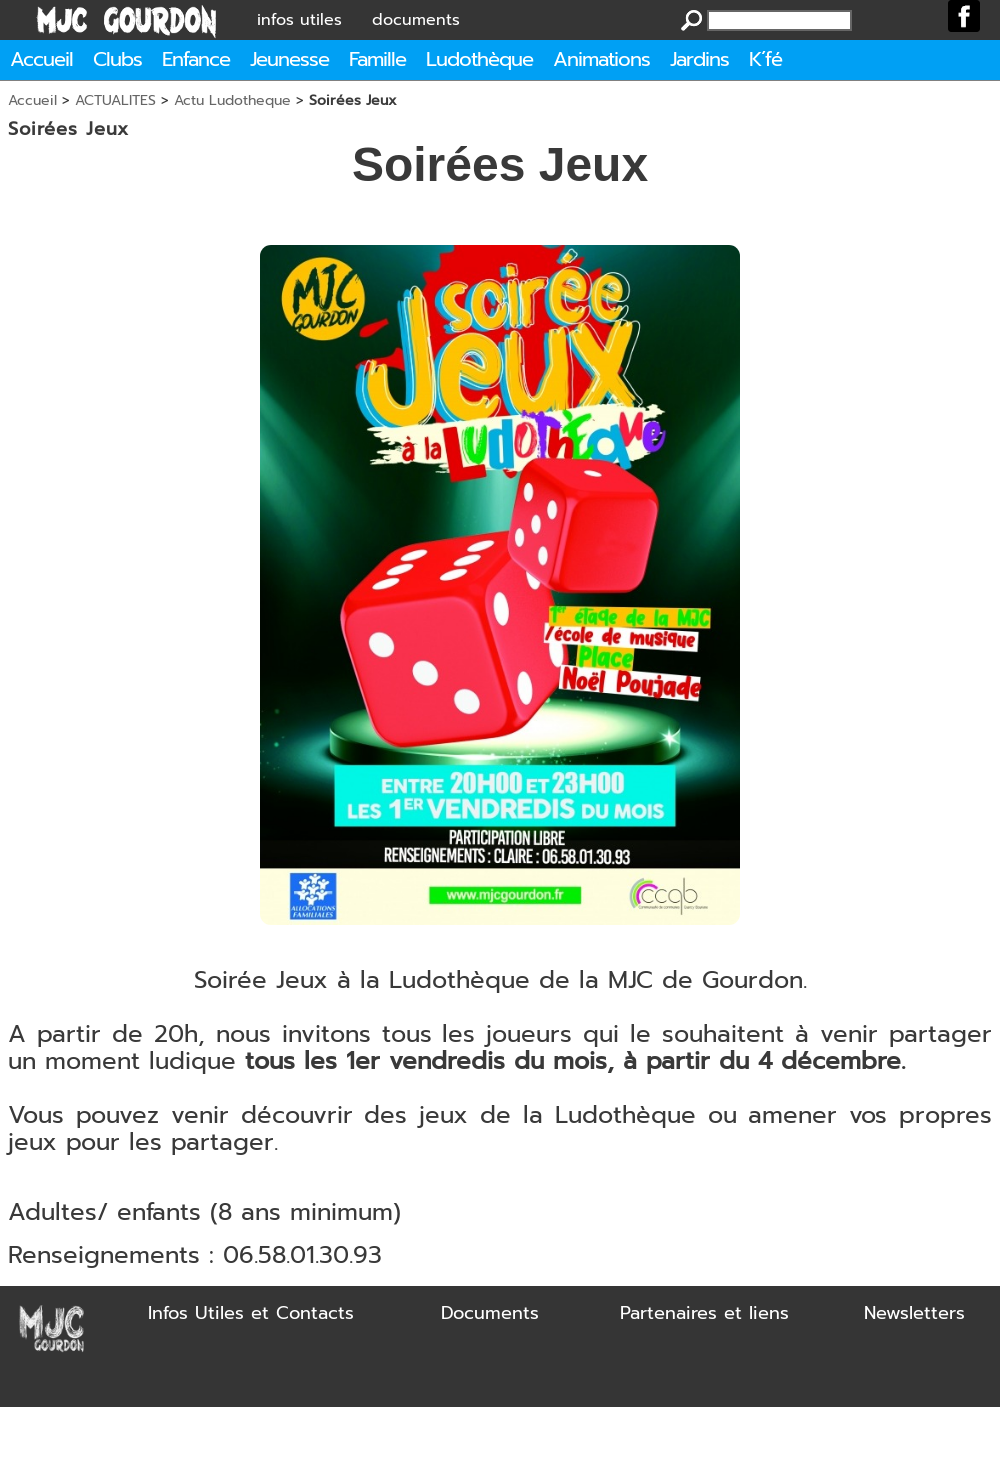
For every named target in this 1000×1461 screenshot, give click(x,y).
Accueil (41, 59)
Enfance (196, 59)
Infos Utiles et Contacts (251, 1313)
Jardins (699, 59)
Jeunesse (289, 59)
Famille (377, 59)
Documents (490, 1313)
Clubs (117, 59)
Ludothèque (479, 59)
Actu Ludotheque (232, 100)
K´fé (765, 59)
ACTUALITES (115, 100)
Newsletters (914, 1313)
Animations (601, 59)
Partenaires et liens (704, 1313)
